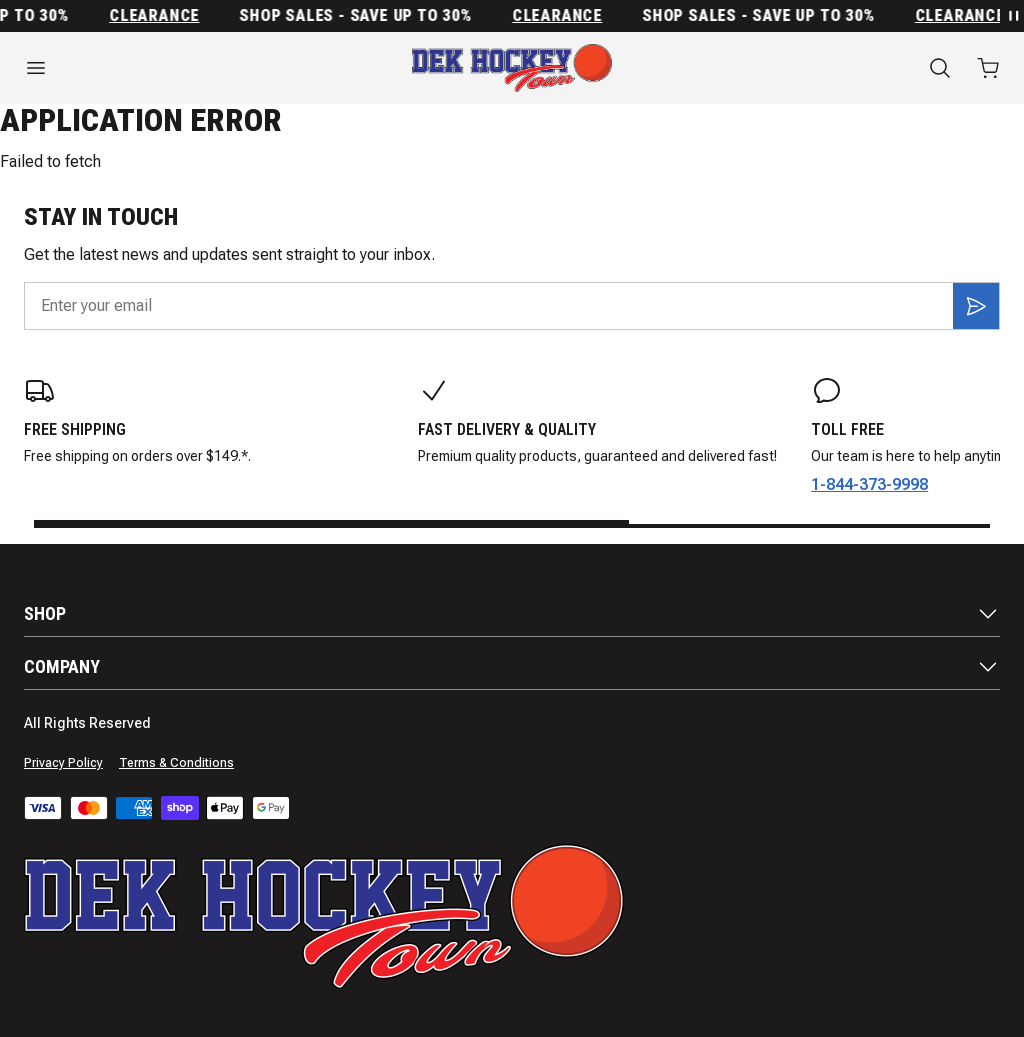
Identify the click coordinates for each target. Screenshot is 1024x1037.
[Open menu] (170, 68)
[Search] (940, 68)
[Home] (512, 68)
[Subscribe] (976, 306)
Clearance (161, 16)
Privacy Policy (63, 763)
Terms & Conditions (176, 763)
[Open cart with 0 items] (988, 68)
